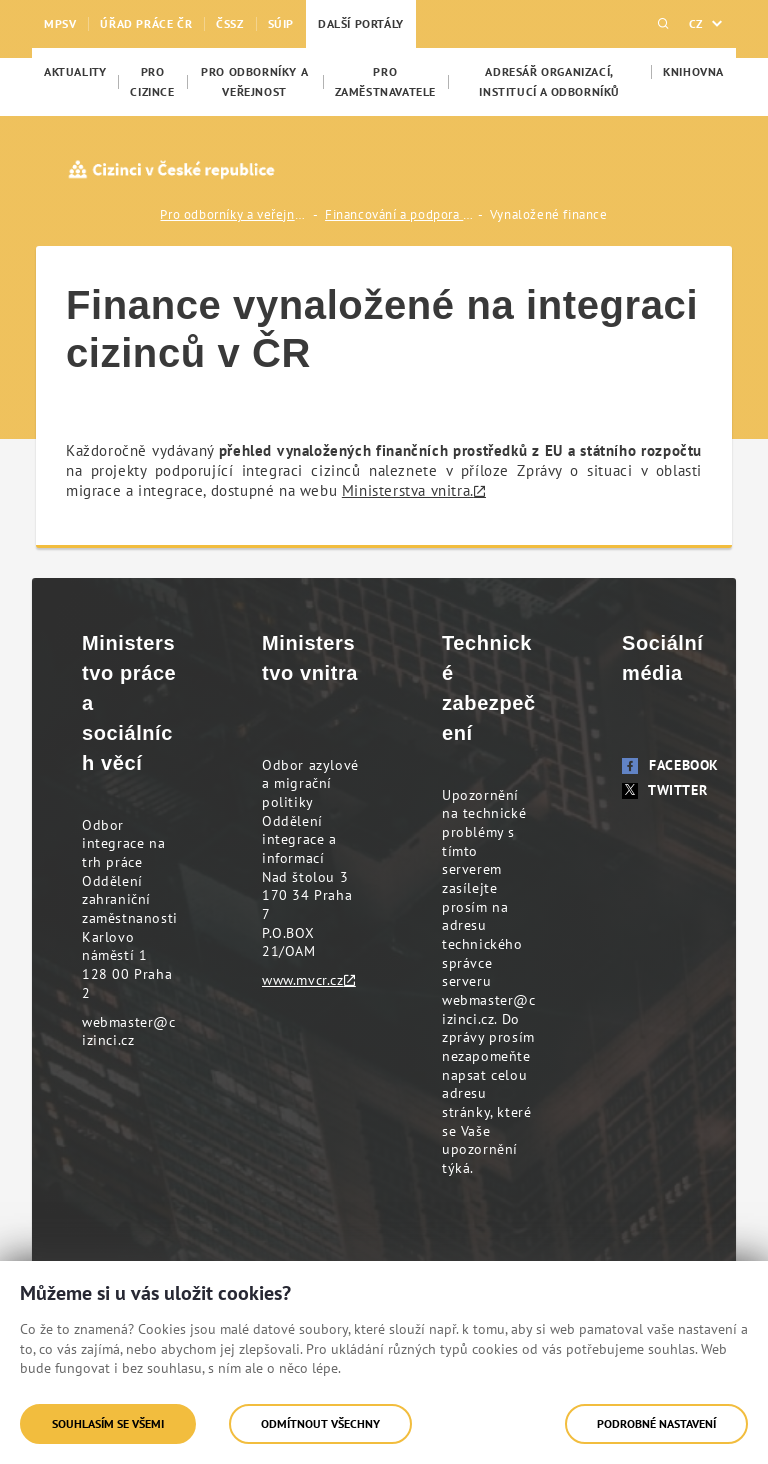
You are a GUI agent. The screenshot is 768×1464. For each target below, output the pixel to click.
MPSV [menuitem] (60, 23)
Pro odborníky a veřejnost (235, 214)
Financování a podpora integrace (400, 214)
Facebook (670, 765)
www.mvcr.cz (303, 980)
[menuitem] (75, 72)
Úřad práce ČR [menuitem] (146, 23)
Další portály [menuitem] (361, 23)
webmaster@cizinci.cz (129, 1031)
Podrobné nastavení (656, 1423)
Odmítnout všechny (320, 1423)
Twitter (664, 790)
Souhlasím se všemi (108, 1423)
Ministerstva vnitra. (408, 490)
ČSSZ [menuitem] (229, 23)
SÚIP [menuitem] (281, 23)
